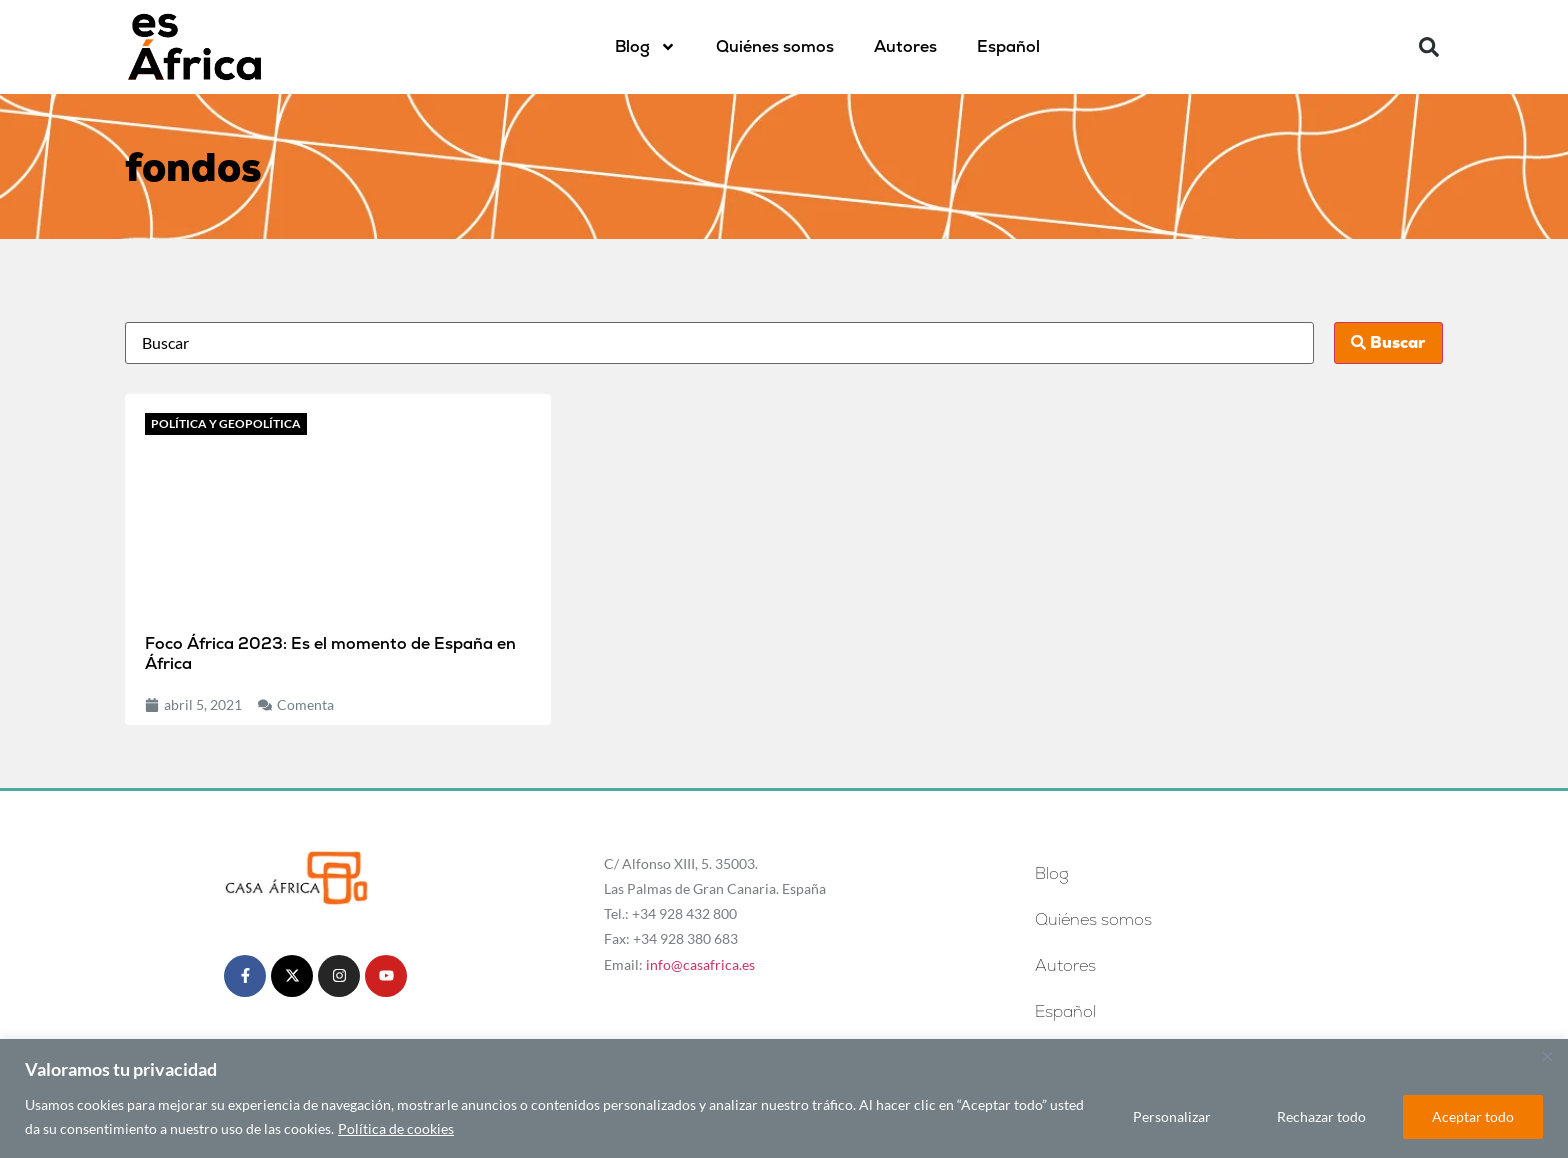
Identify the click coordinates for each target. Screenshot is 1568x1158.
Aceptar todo (1473, 1116)
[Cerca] (1547, 1056)
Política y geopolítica (226, 423)
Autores (905, 46)
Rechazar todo (1321, 1116)
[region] (784, 1098)
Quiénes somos (775, 46)
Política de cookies (396, 1128)
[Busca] (719, 343)
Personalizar (1172, 1116)
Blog (645, 47)
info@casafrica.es (700, 964)
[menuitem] (1008, 47)
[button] (1429, 47)
